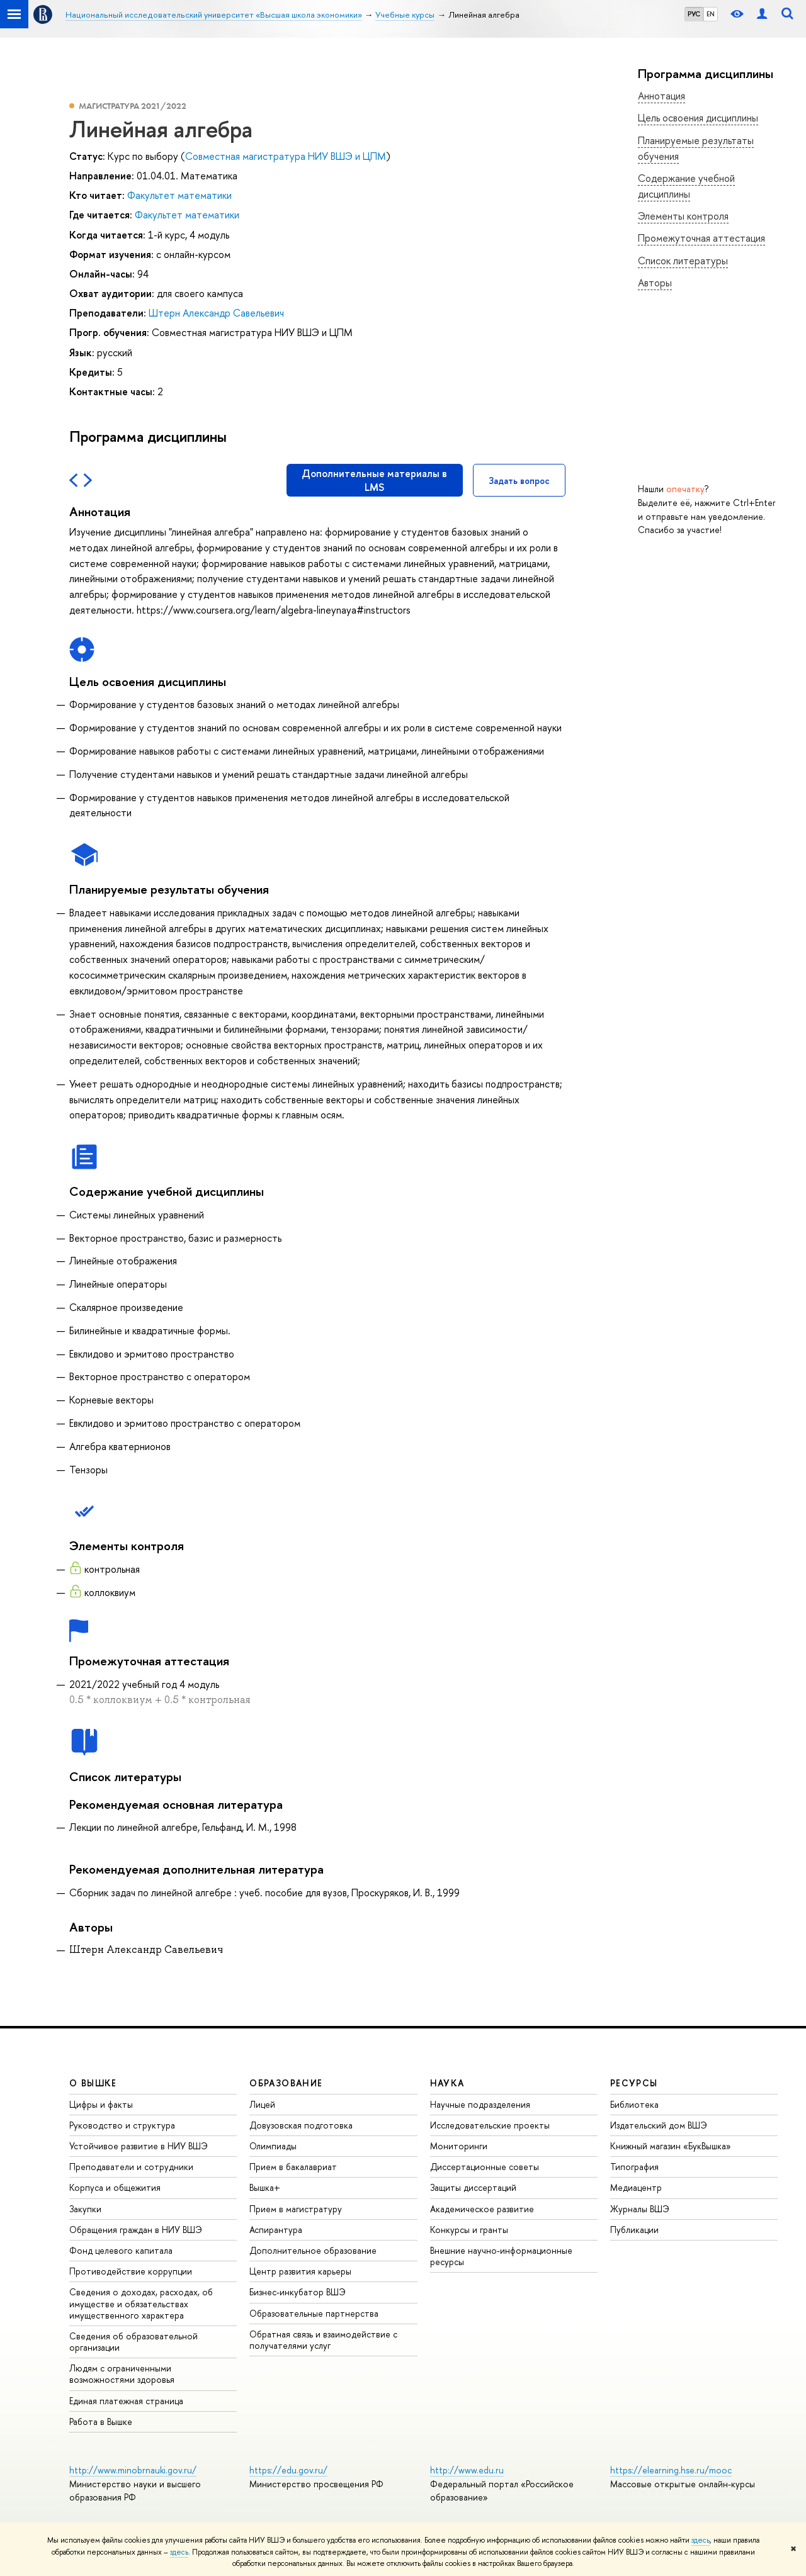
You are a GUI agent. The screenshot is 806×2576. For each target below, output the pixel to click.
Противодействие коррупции (130, 2271)
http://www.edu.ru (467, 2470)
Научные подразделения (480, 2104)
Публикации (634, 2230)
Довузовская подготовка (301, 2125)
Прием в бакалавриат (293, 2167)
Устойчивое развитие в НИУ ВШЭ (138, 2146)
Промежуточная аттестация (701, 238)
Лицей (262, 2104)
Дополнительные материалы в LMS (374, 480)
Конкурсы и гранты (469, 2230)
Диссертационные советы (484, 2167)
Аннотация (661, 96)
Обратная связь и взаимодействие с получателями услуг (323, 2339)
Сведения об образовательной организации (133, 2341)
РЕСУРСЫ (634, 2083)
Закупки (85, 2209)
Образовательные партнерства (313, 2313)
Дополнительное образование (313, 2250)
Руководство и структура (122, 2125)
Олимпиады (273, 2146)
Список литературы (683, 260)
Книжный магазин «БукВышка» (670, 2146)
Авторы (655, 283)
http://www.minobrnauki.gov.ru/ (132, 2470)
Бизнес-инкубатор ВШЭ (297, 2292)
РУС (694, 13)
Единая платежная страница (126, 2401)
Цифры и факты (101, 2104)
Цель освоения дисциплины (698, 118)
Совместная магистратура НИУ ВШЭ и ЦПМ (285, 156)
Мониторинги (458, 2146)
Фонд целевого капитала (121, 2250)
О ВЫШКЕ (93, 2083)
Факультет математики (179, 195)
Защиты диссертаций (473, 2187)
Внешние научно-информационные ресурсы (501, 2256)
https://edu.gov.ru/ (288, 2470)
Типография (634, 2167)
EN (711, 13)
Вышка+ (264, 2187)
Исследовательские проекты (490, 2125)
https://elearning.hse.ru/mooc (671, 2470)
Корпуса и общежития (115, 2187)
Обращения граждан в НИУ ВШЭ (135, 2230)
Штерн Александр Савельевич (216, 313)
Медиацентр (636, 2187)
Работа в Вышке (100, 2421)
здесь (700, 2540)
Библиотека (634, 2104)
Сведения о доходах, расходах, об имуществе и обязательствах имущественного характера (141, 2303)
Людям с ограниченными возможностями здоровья (121, 2373)
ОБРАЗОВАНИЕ (285, 2083)
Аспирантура (275, 2230)
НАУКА (447, 2083)
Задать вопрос (519, 481)
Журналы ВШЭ (639, 2209)
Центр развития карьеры (300, 2271)
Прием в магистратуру (295, 2209)
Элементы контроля (683, 216)
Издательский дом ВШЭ (658, 2125)
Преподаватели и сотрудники (131, 2167)
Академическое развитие (482, 2209)
